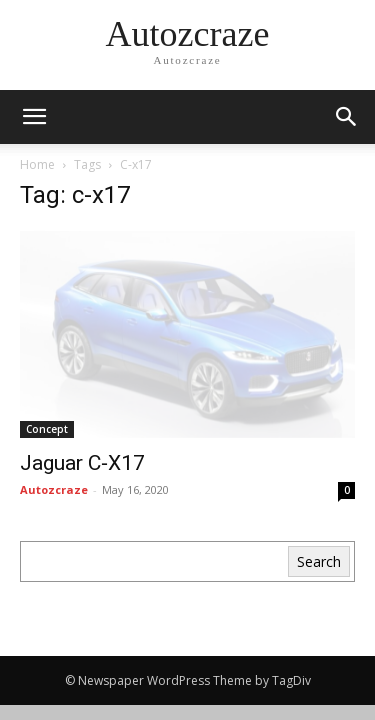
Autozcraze (54, 489)
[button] (347, 117)
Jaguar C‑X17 (82, 463)
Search (319, 561)
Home (37, 164)
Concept (47, 429)
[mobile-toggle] (34, 117)
